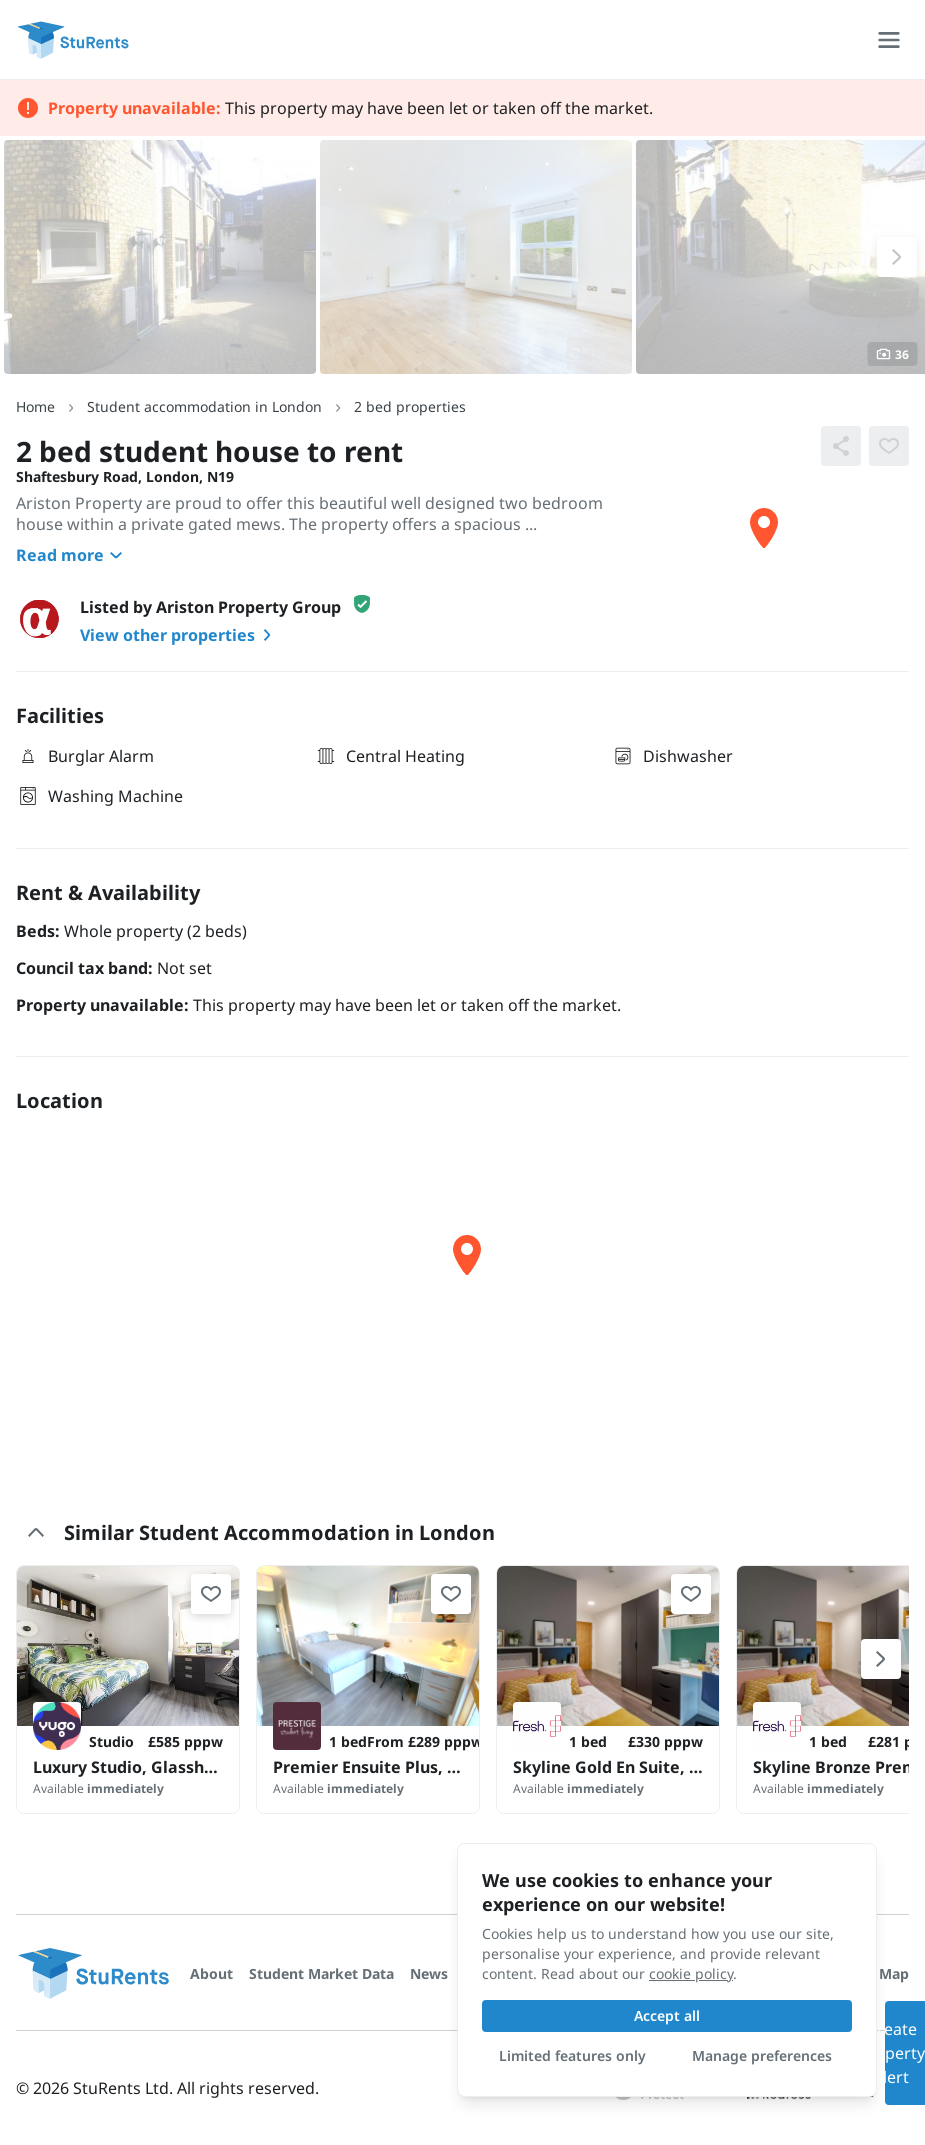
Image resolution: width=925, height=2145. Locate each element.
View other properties (179, 635)
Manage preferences (762, 2055)
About (211, 1973)
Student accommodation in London (204, 406)
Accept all (667, 2015)
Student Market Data (321, 1973)
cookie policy (691, 1973)
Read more (72, 555)
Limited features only (572, 2055)
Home (35, 406)
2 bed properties (410, 406)
